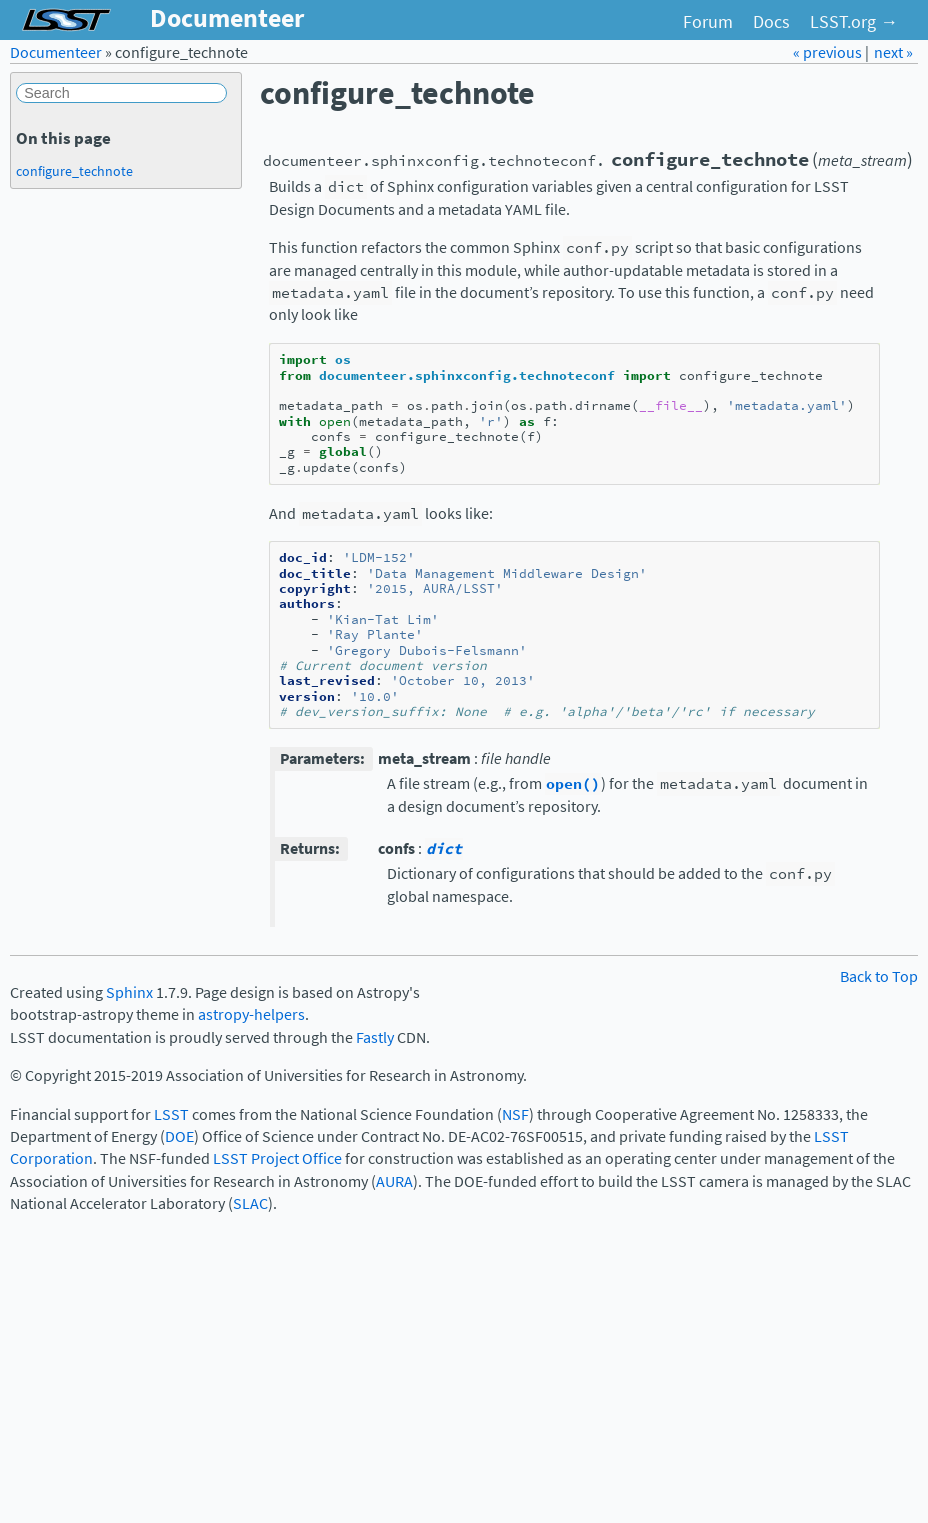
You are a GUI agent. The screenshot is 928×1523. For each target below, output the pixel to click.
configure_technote (74, 171)
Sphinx (129, 992)
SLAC (250, 1203)
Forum (708, 22)
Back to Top (879, 976)
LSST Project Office (277, 1158)
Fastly (375, 1037)
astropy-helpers (251, 1014)
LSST (171, 1114)
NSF (515, 1114)
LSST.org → (854, 22)
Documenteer (56, 52)
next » (893, 52)
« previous (829, 52)
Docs (771, 22)
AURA (394, 1181)
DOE (179, 1136)
